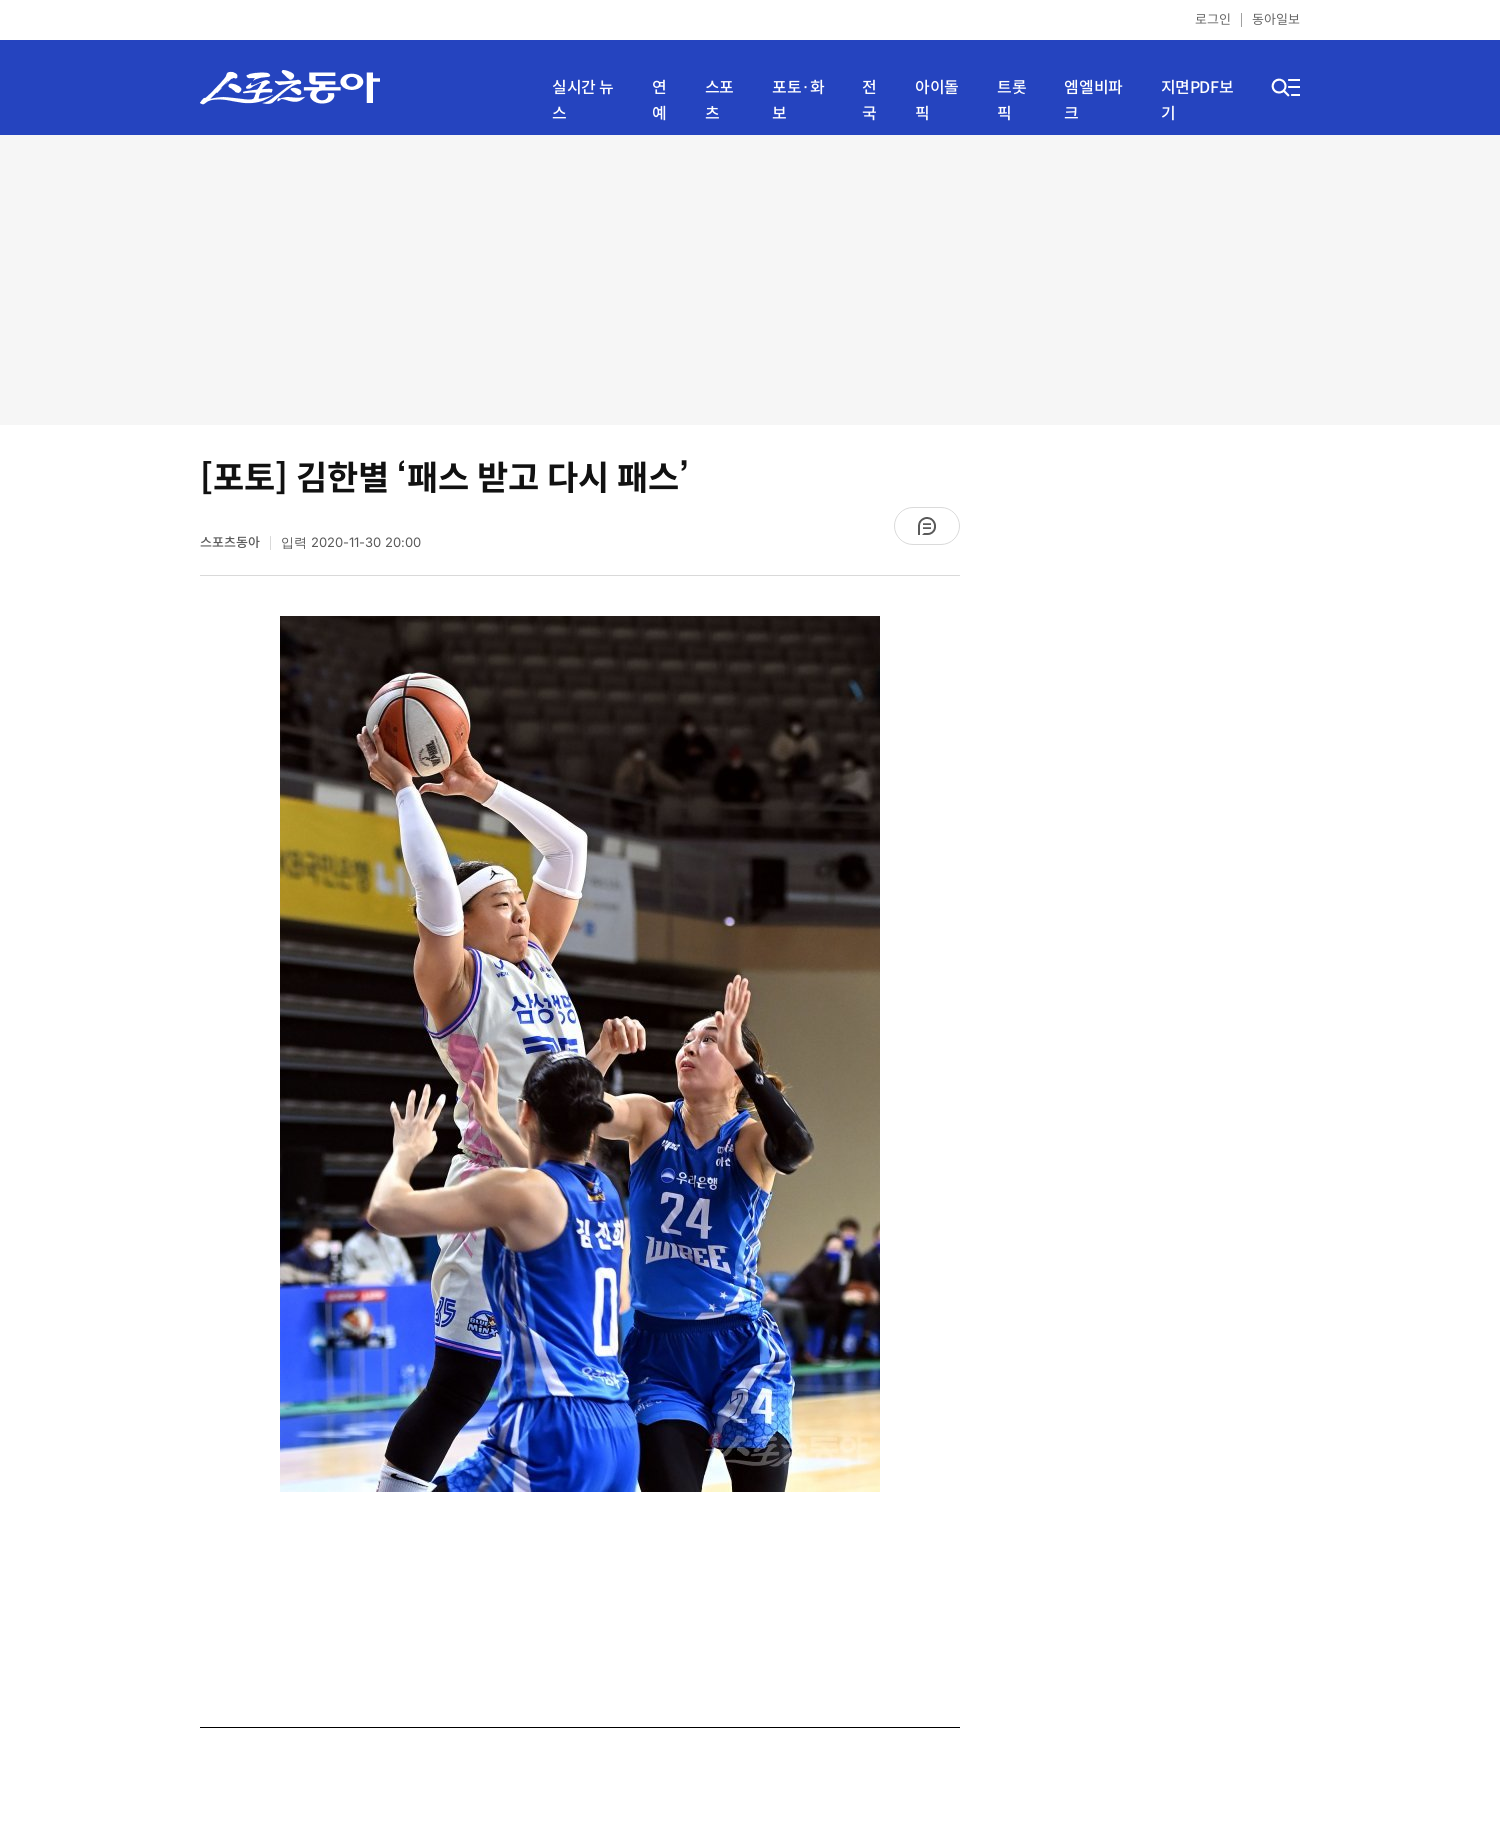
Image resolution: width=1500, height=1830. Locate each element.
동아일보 (1276, 19)
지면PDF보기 (1197, 100)
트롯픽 (1011, 100)
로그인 (1213, 19)
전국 (869, 100)
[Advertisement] (750, 280)
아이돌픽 (937, 100)
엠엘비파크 (1093, 100)
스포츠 (719, 100)
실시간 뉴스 (583, 100)
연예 (659, 100)
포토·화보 (798, 100)
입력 (351, 542)
